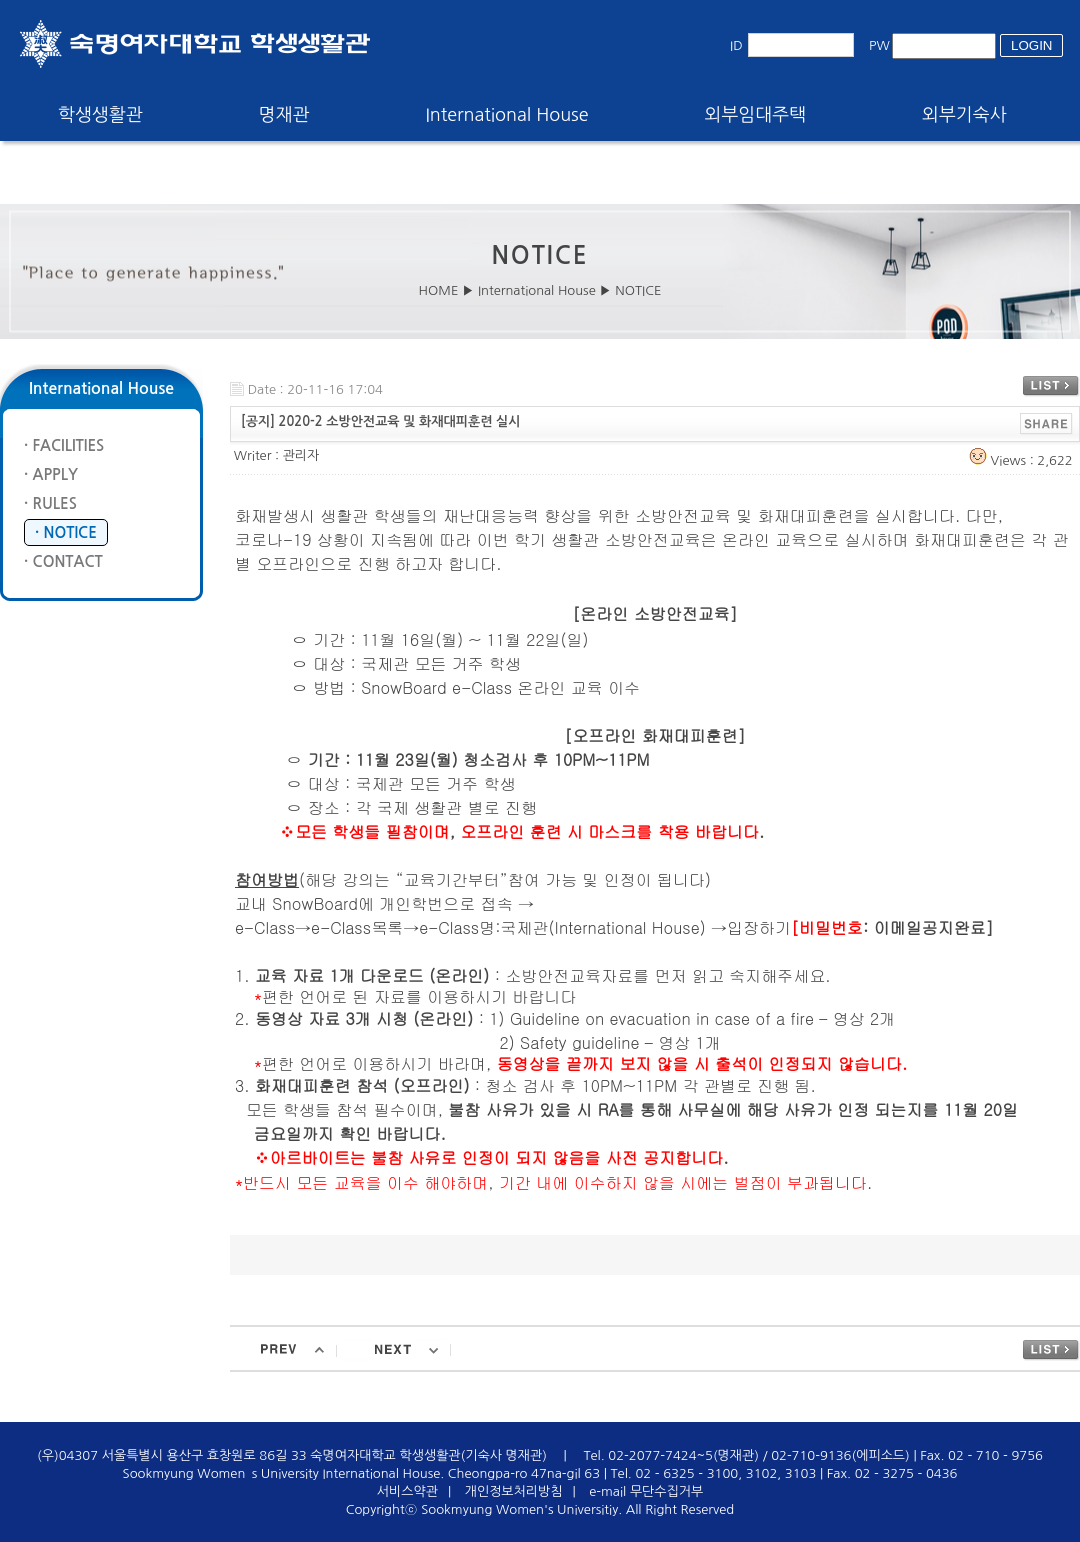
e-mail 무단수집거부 (646, 1491)
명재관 (284, 115)
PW (879, 45)
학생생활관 (100, 115)
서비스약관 (407, 1491)
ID (736, 45)
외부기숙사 (964, 115)
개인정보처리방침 (514, 1491)
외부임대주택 (756, 115)
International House (506, 115)
